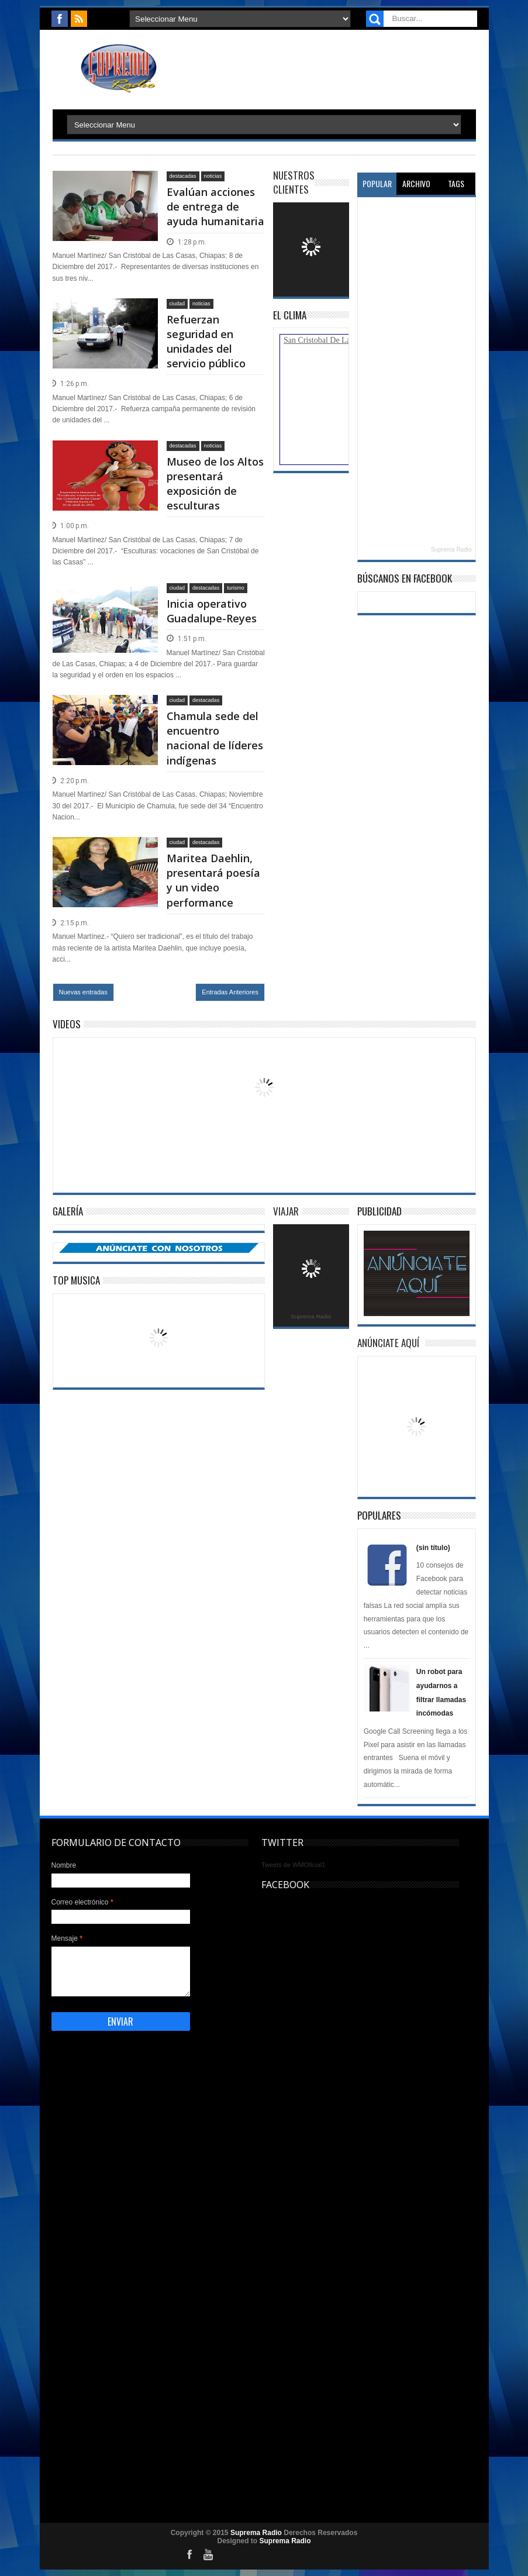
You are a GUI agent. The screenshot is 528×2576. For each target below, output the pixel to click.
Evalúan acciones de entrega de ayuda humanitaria (215, 206)
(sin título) (433, 1548)
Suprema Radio (451, 549)
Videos (67, 1024)
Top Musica (76, 1280)
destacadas (183, 176)
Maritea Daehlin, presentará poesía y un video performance (213, 880)
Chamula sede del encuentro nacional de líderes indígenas (215, 738)
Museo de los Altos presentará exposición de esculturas (215, 483)
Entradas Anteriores (230, 992)
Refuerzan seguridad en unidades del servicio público (206, 341)
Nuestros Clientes (294, 182)
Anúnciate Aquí (388, 1342)
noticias (213, 176)
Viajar (286, 1211)
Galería (68, 1211)
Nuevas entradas (83, 992)
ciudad (177, 303)
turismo (235, 588)
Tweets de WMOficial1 (293, 1864)
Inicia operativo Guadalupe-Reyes (212, 611)
